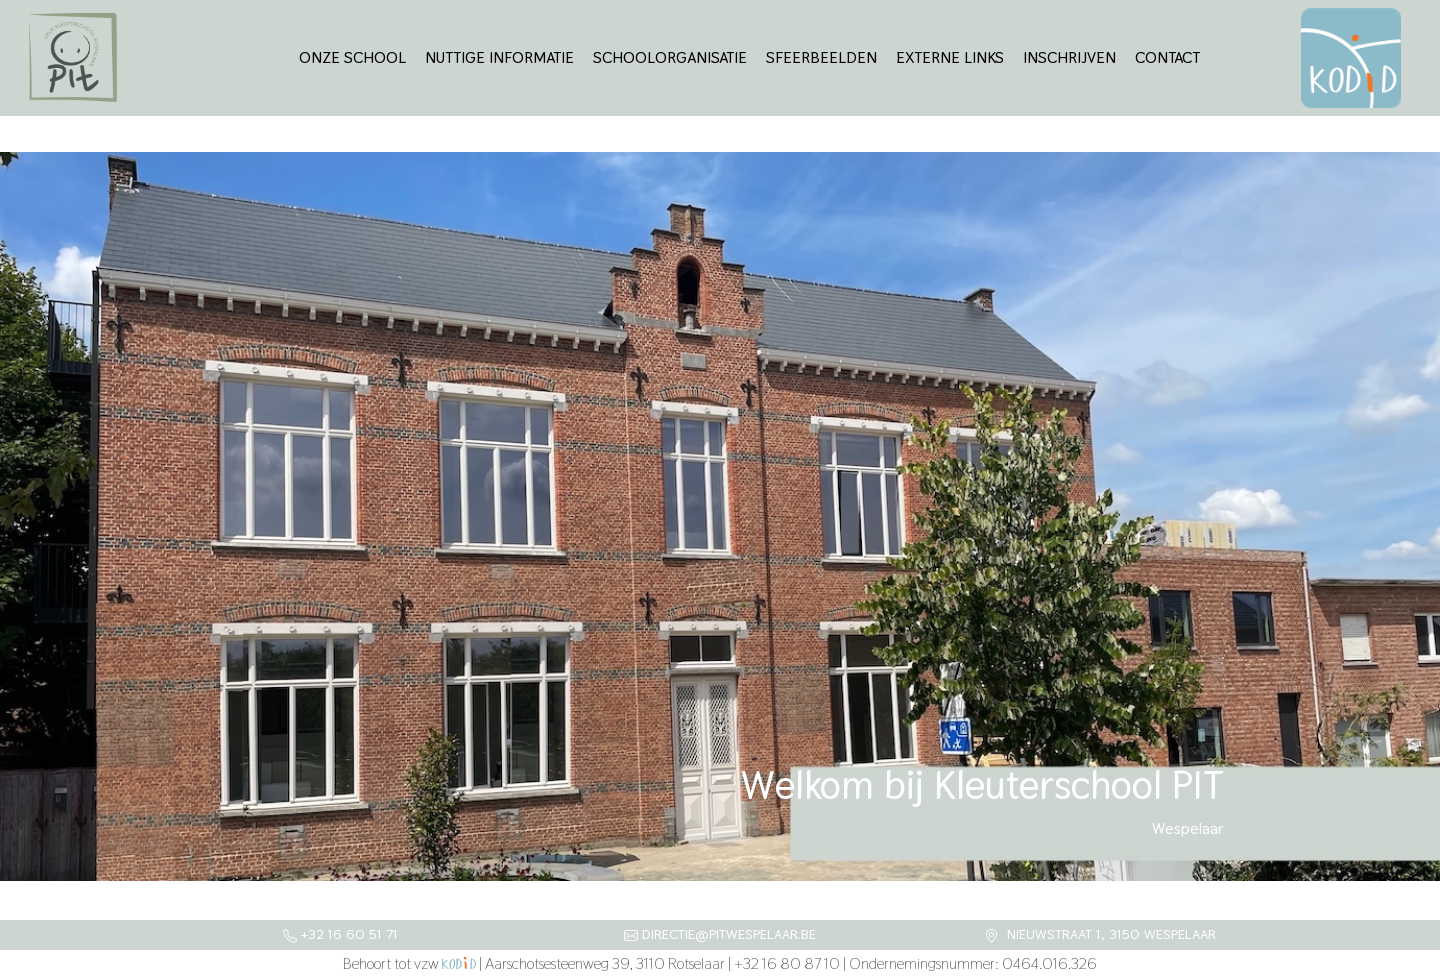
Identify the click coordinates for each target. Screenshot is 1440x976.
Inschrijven (1069, 57)
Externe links (950, 57)
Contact (1167, 57)
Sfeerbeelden (821, 57)
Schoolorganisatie (670, 57)
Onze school (352, 57)
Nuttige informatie (499, 57)
